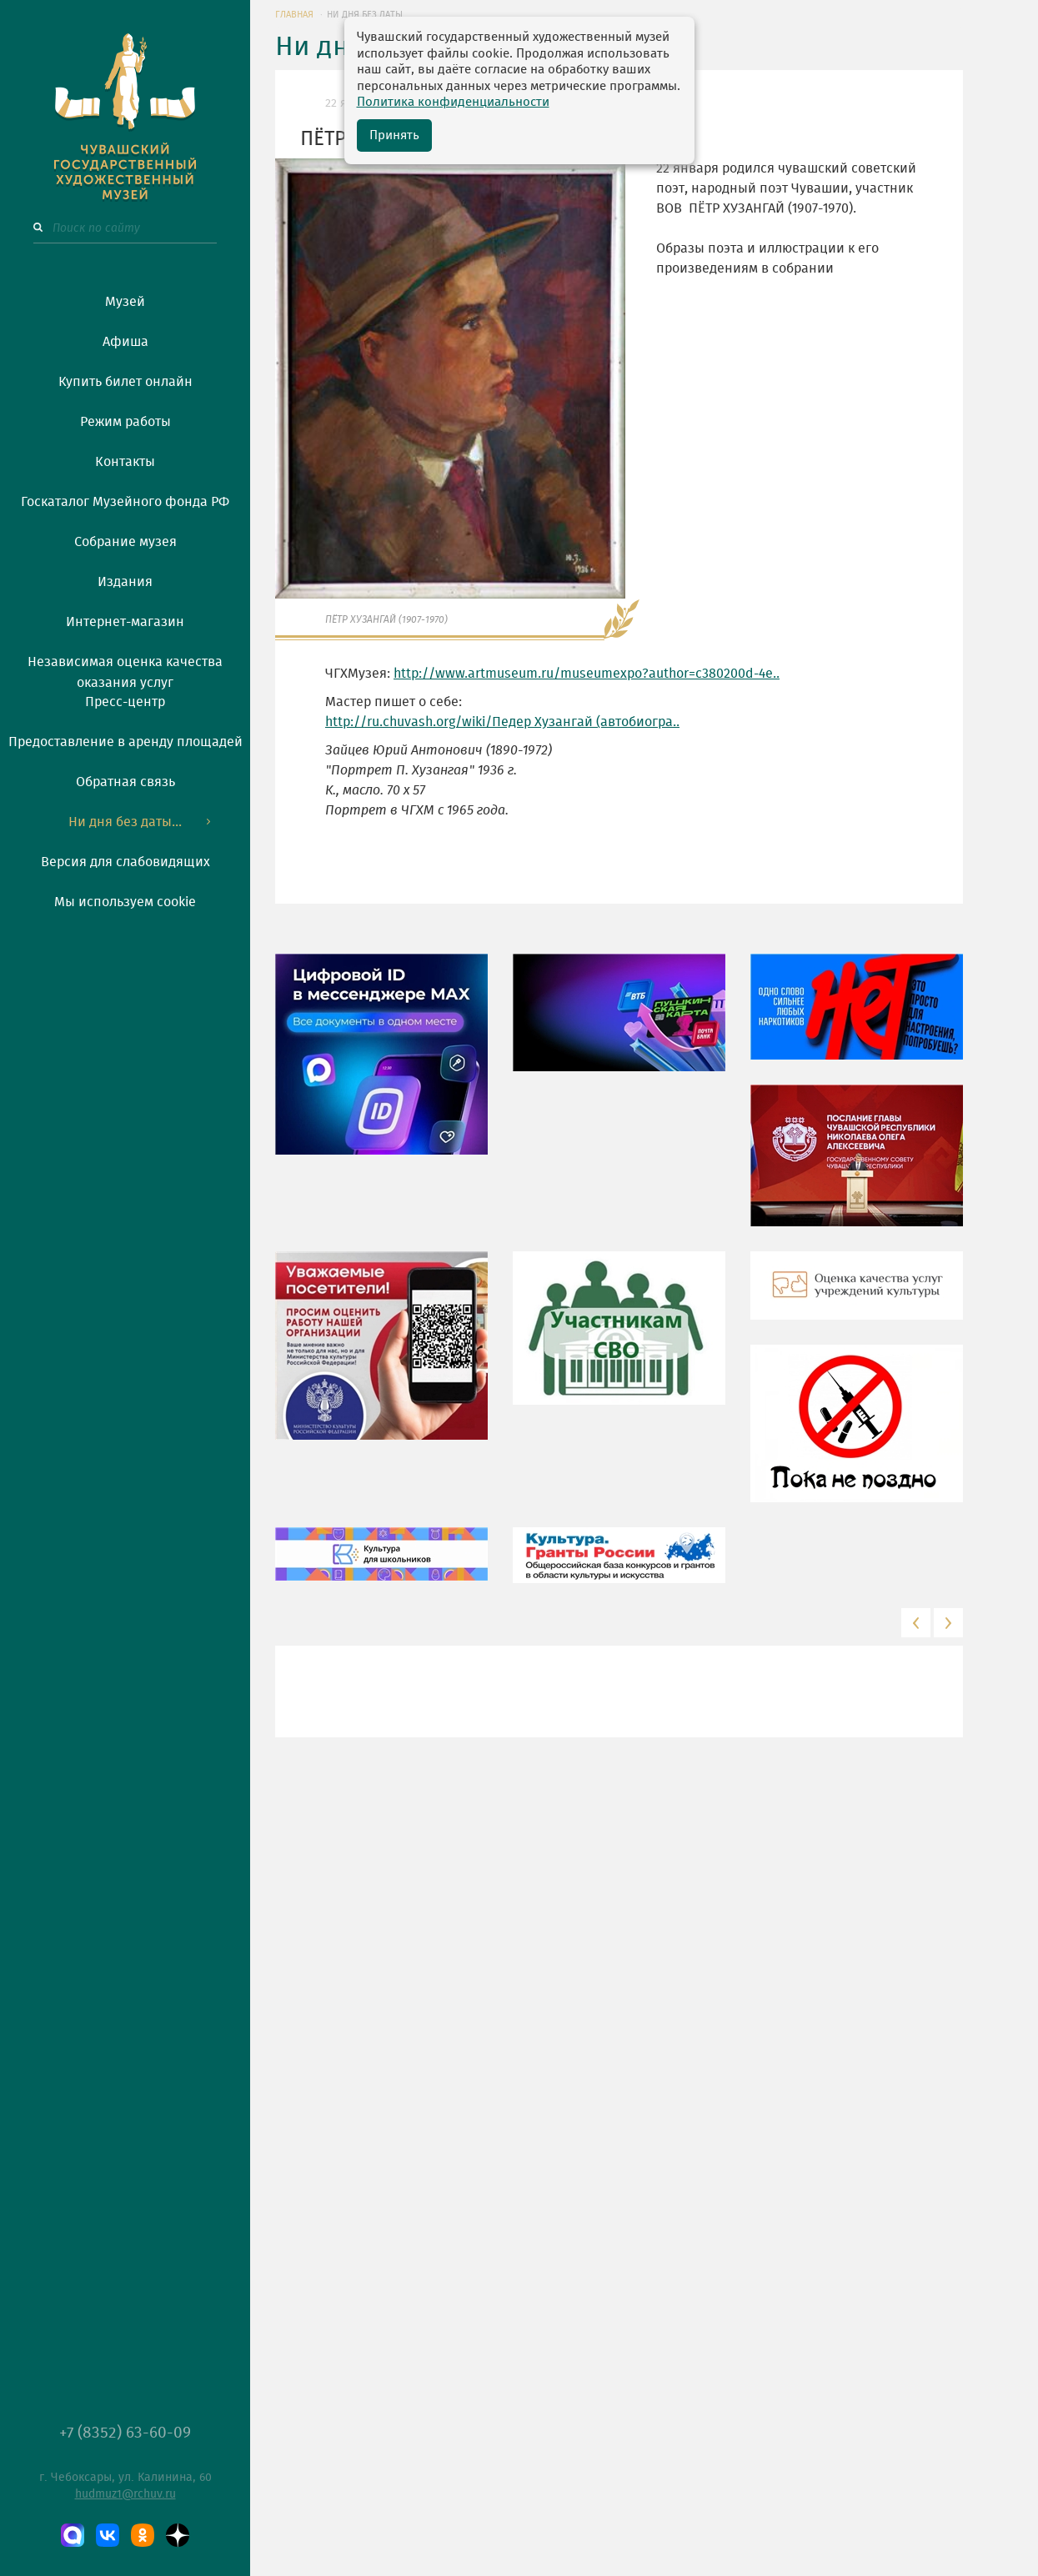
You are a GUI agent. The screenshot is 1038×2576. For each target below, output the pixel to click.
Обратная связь (125, 782)
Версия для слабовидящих (125, 862)
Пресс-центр (125, 702)
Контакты (125, 462)
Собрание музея (125, 542)
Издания (125, 582)
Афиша (125, 341)
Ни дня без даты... (125, 822)
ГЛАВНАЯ (294, 14)
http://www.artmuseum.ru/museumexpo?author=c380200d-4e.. (587, 673)
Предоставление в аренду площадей (125, 742)
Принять (394, 135)
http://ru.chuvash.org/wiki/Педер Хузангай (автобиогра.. (502, 722)
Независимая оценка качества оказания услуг (125, 669)
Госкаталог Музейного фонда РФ (125, 502)
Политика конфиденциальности (453, 102)
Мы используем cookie (125, 902)
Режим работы (125, 421)
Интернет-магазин (125, 622)
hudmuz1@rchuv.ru (125, 2494)
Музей (125, 301)
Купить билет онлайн (125, 381)
